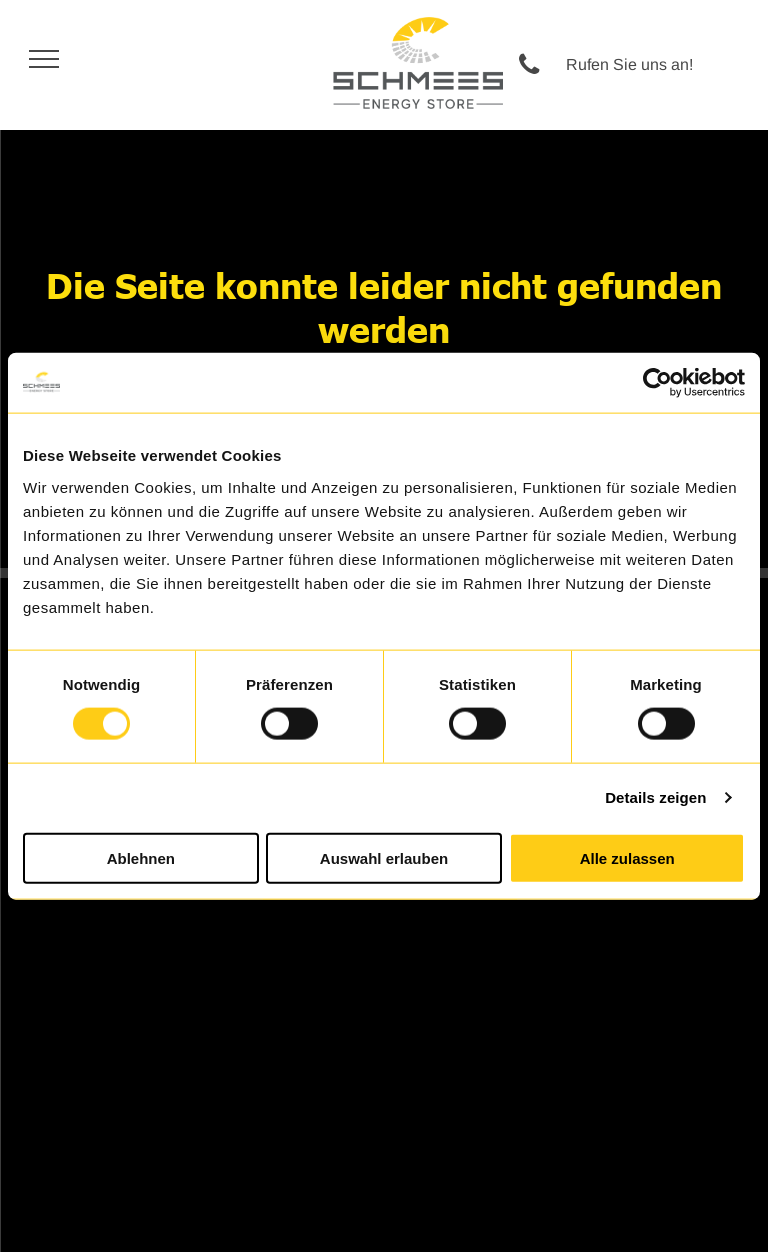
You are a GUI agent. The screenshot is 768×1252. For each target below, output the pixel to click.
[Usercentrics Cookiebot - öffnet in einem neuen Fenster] (657, 383)
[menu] (44, 59)
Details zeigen (655, 797)
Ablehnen (141, 857)
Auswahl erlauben (384, 857)
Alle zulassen (627, 857)
